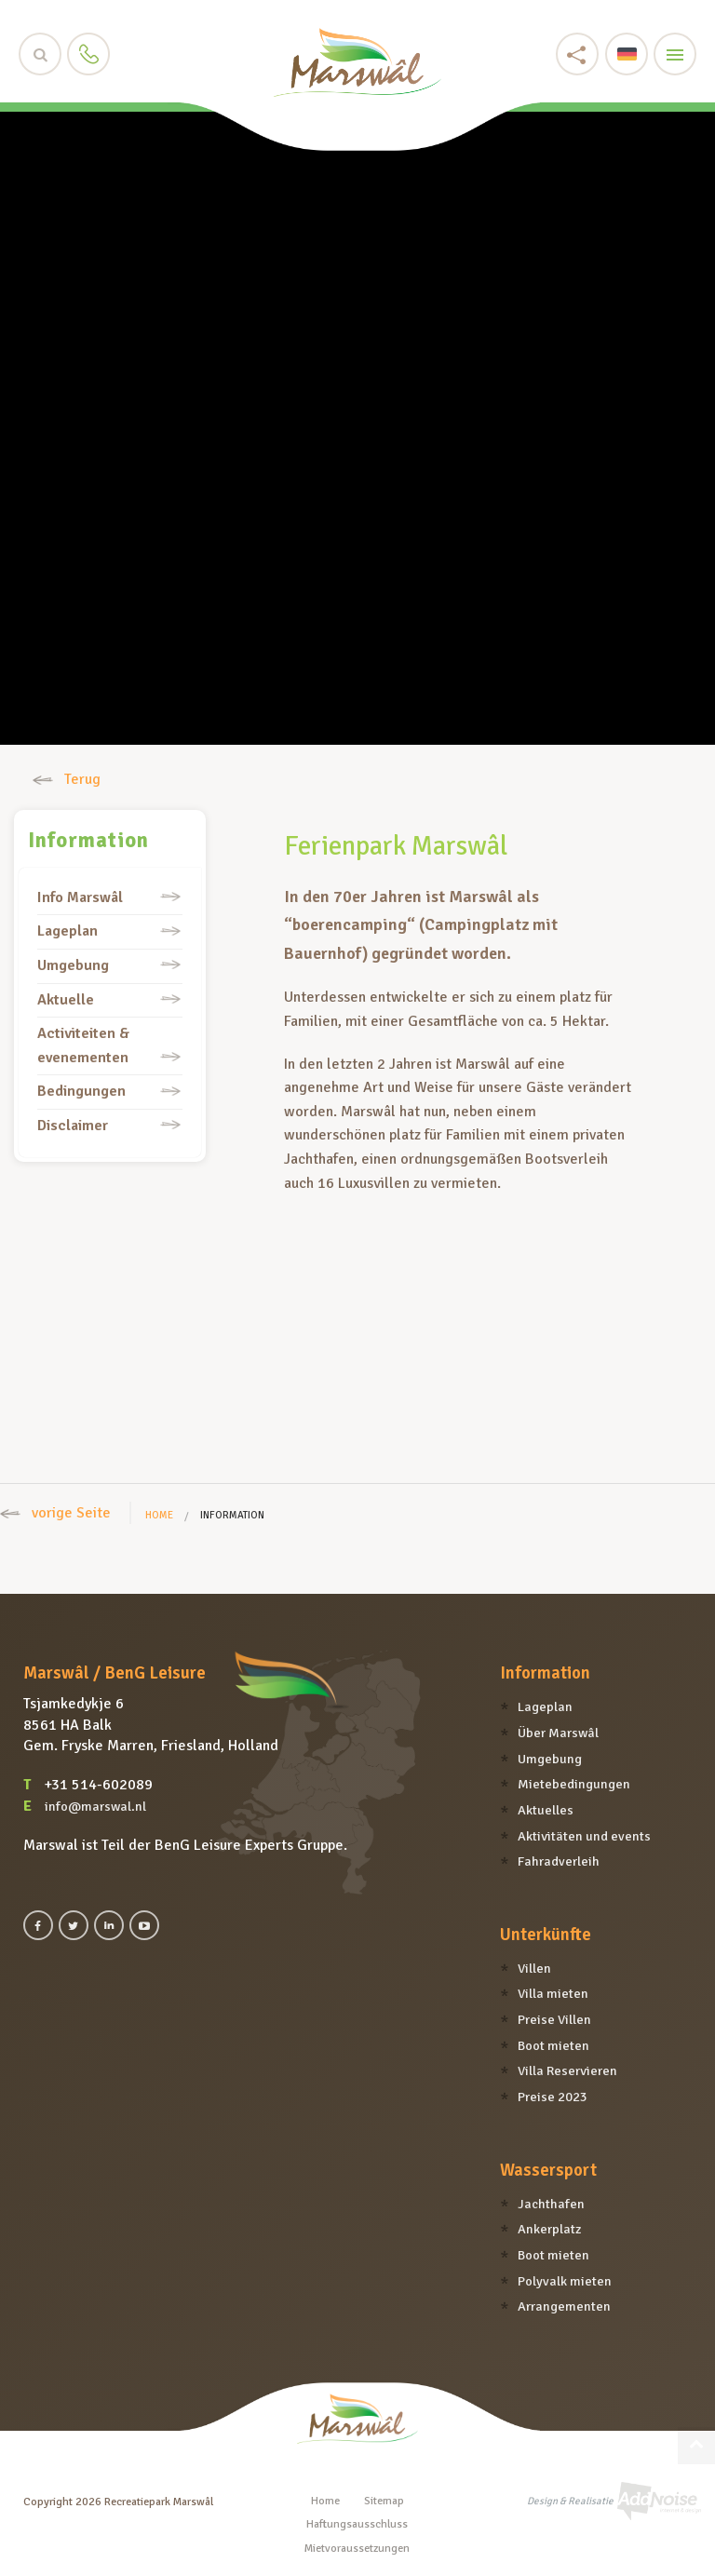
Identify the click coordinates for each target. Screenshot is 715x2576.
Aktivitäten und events (584, 1835)
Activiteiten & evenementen (83, 1045)
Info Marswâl (80, 897)
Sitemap (384, 2501)
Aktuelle (65, 1000)
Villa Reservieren (567, 2070)
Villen (534, 1968)
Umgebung (73, 965)
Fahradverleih (559, 1861)
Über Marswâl (558, 1732)
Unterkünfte (545, 1934)
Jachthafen (551, 2203)
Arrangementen (564, 2306)
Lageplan (67, 931)
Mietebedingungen (574, 1783)
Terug (67, 779)
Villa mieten (553, 1993)
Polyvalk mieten (565, 2281)
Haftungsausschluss (357, 2524)
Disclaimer (72, 1125)
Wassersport (548, 2170)
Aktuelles (545, 1809)
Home (159, 1515)
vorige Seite (55, 1513)
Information (88, 841)
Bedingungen (81, 1091)
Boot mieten (553, 2045)
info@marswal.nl (95, 1806)
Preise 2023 (552, 2096)
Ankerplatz (549, 2228)
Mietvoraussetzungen (357, 2549)
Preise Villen (554, 2019)
